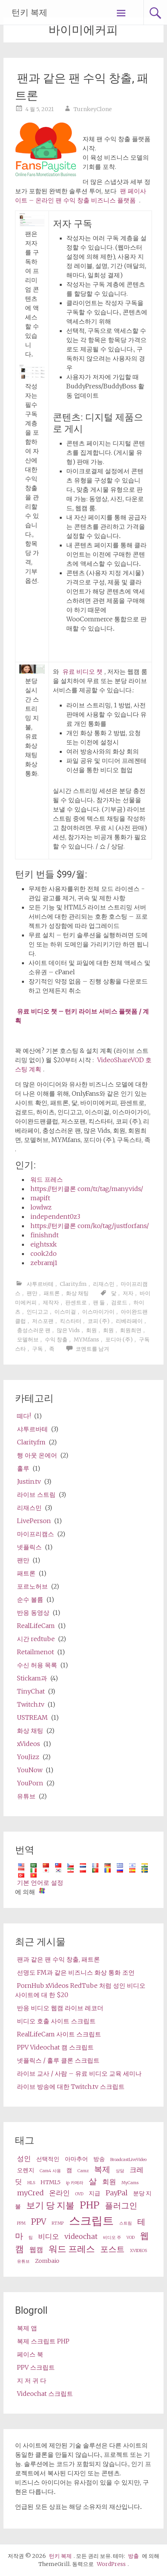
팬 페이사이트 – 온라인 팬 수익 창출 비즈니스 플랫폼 (80, 195)
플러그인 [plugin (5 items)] (121, 2206)
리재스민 (104, 1283)
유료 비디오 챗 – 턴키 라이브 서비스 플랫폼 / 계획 (82, 1015)
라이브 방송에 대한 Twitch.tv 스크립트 (71, 2086)
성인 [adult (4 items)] (24, 2158)
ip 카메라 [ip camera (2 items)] (74, 2182)
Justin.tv (29, 1481)
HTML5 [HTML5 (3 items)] (50, 2182)
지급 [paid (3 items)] (94, 2193)
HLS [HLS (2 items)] (31, 2182)
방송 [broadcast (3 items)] (99, 2159)
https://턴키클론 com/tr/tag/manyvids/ (86, 1189)
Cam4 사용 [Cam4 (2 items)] (50, 2170)
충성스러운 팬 (34, 1330)
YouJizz (28, 1757)
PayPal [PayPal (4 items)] (117, 2192)
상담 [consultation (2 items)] (120, 2170)
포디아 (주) (119, 1339)
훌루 (23, 1468)
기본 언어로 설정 (40, 1882)
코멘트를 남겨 (92, 1348)
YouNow (29, 1770)
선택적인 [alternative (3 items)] (47, 2159)
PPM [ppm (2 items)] (21, 2223)
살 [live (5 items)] (93, 2181)
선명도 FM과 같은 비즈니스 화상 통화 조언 (76, 1972)
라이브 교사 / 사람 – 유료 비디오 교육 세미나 (79, 2073)
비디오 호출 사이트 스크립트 (56, 2021)
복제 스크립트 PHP (43, 2341)
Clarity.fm (73, 1283)
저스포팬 (43, 1321)
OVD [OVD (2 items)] (79, 2193)
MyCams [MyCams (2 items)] (129, 2182)
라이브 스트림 (36, 1494)
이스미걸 (65, 1311)
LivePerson (34, 1521)
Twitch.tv (30, 1704)
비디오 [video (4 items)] (48, 2236)
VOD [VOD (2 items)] (131, 2237)
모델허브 (28, 1339)
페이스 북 (30, 2354)
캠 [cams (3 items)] (69, 2170)
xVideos (28, 1744)
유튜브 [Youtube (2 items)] (23, 2261)
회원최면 (131, 1330)
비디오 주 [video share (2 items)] (112, 2237)
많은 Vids (68, 1330)
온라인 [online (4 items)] (59, 2192)
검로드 (119, 1302)
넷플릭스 (29, 1547)
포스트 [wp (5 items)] (112, 2249)
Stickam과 (32, 1678)
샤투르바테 (40, 1283)
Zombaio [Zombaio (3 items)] (47, 2260)
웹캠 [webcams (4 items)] (36, 2249)
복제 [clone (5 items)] (102, 2169)
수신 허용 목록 (37, 1665)
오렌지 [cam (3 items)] (25, 2170)
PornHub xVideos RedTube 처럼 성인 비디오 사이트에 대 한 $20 (80, 1990)
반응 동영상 (33, 1612)
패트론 (52, 1293)
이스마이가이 (98, 1311)
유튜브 (26, 1796)
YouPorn (30, 1783)
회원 (91, 1330)
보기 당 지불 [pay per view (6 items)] (50, 2205)
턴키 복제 (29, 12)
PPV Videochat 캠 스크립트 (55, 2047)
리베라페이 (129, 1321)
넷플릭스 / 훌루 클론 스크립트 (58, 2060)
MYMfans (86, 1339)
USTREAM (32, 1717)
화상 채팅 (77, 1293)
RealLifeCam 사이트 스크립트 (59, 2034)
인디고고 (37, 1311)
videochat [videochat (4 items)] (81, 2236)
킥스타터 (70, 1321)
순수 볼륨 (30, 1599)
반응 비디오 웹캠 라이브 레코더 (60, 2008)
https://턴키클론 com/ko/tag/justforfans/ (89, 1226)
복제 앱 (27, 2328)
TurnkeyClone (93, 109)
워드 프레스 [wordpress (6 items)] (72, 2248)
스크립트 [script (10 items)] (91, 2220)
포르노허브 (32, 1586)
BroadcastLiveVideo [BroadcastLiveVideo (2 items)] (128, 2159)
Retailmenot (35, 1652)
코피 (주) (99, 1321)
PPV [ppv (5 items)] (38, 2222)
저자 (128, 1293)
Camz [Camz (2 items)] (83, 2170)
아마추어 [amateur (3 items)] (76, 2159)
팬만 (32, 1293)
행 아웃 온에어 (37, 1455)
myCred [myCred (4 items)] (30, 2192)
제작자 (51, 1302)
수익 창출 (56, 1339)
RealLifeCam (36, 1626)
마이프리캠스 (35, 1534)
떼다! (24, 1416)
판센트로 (76, 1302)
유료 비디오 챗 (82, 671)
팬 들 (99, 1302)
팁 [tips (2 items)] (31, 2237)
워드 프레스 (46, 1179)
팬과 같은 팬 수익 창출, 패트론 (58, 1959)
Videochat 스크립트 (45, 2393)
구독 (37, 1348)
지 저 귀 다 (31, 2380)
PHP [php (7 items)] (90, 2205)
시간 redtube (36, 1639)
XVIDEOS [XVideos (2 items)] (138, 2250)
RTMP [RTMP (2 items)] (58, 2223)
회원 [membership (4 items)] (109, 2181)
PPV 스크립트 (36, 2367)
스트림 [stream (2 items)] (125, 2223)
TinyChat (31, 1691)
